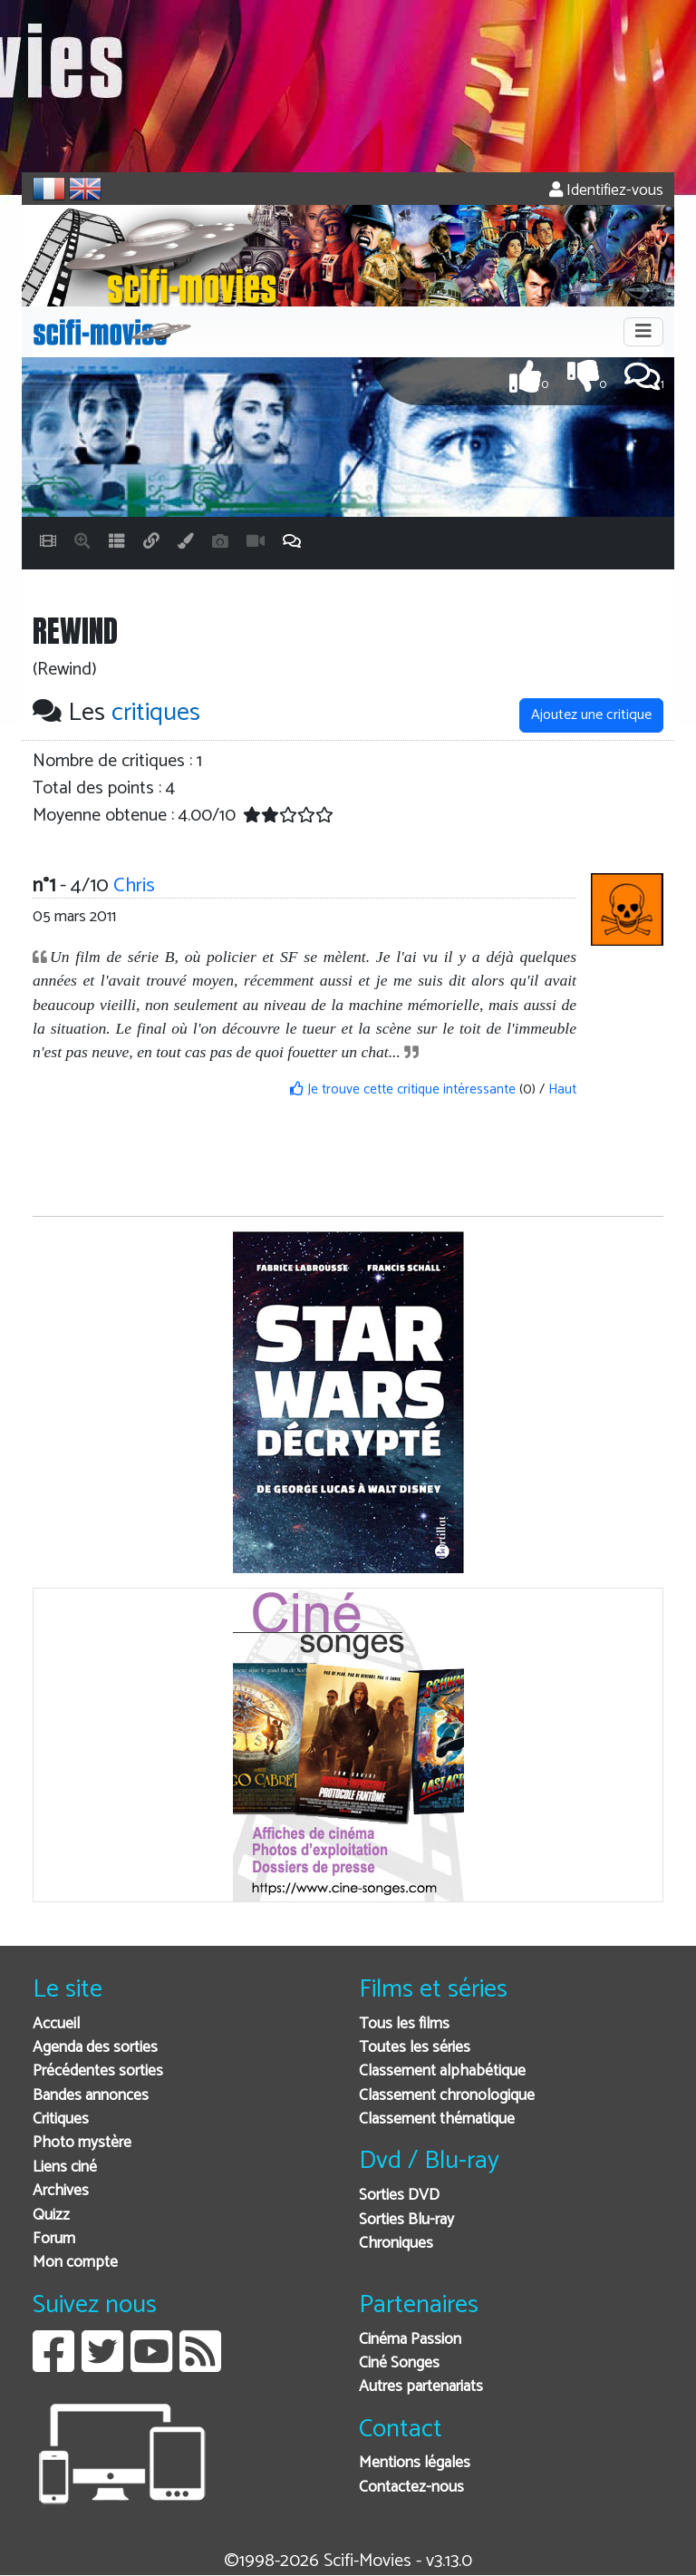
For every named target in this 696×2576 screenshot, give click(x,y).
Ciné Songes (399, 2363)
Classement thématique (437, 2119)
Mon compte (75, 2263)
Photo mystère (82, 2143)
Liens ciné (65, 2167)
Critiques (61, 2119)
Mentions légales (414, 2463)
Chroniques (396, 2244)
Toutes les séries (414, 2048)
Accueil (56, 2024)
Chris (134, 885)
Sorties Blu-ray (406, 2220)
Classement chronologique (447, 2096)
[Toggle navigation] (643, 331)
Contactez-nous (411, 2487)
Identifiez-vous (606, 191)
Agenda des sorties (95, 2048)
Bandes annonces (91, 2096)
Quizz (51, 2215)
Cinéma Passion (410, 2340)
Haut (562, 1089)
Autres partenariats (421, 2387)
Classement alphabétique (442, 2071)
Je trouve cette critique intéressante (403, 1089)
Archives (61, 2191)
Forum (54, 2239)
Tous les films (404, 2024)
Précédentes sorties (98, 2071)
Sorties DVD (399, 2195)
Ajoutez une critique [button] (591, 715)
